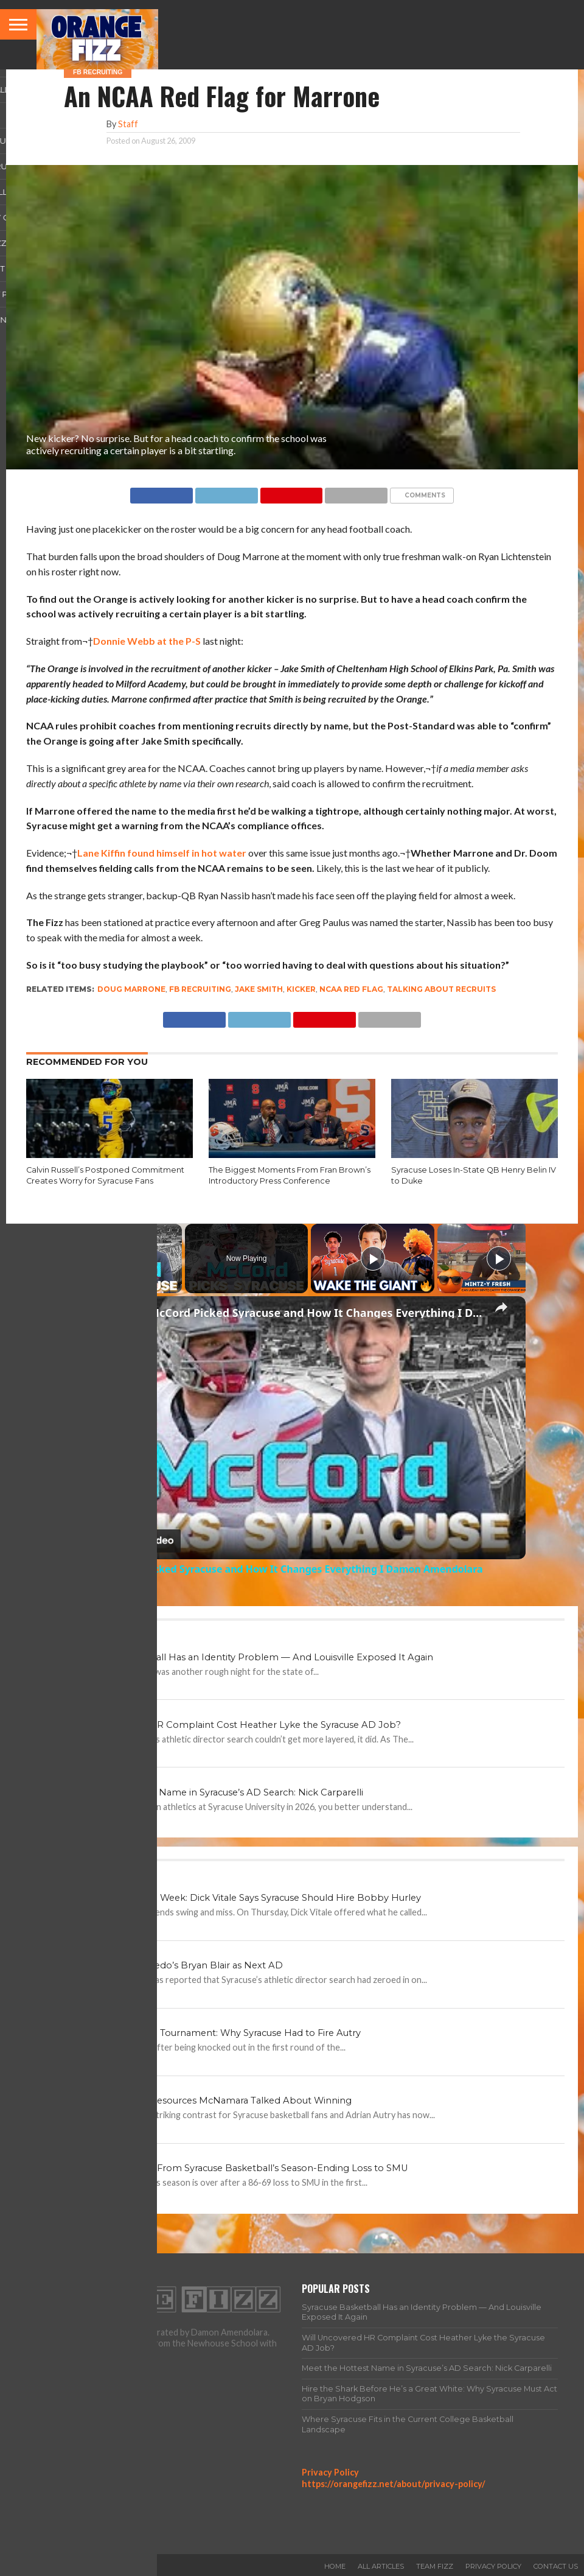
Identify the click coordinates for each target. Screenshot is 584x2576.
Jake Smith (259, 989)
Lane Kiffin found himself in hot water (161, 852)
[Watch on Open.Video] (119, 1541)
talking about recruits (441, 989)
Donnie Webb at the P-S (147, 641)
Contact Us (556, 2566)
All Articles (381, 2566)
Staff (128, 124)
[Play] (373, 1258)
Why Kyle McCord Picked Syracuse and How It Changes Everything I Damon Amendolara (290, 1312)
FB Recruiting (200, 989)
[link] (78, 1316)
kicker (301, 989)
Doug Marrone (131, 989)
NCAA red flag (351, 989)
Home (335, 2566)
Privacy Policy (330, 2472)
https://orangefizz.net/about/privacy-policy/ (393, 2484)
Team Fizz (434, 2566)
